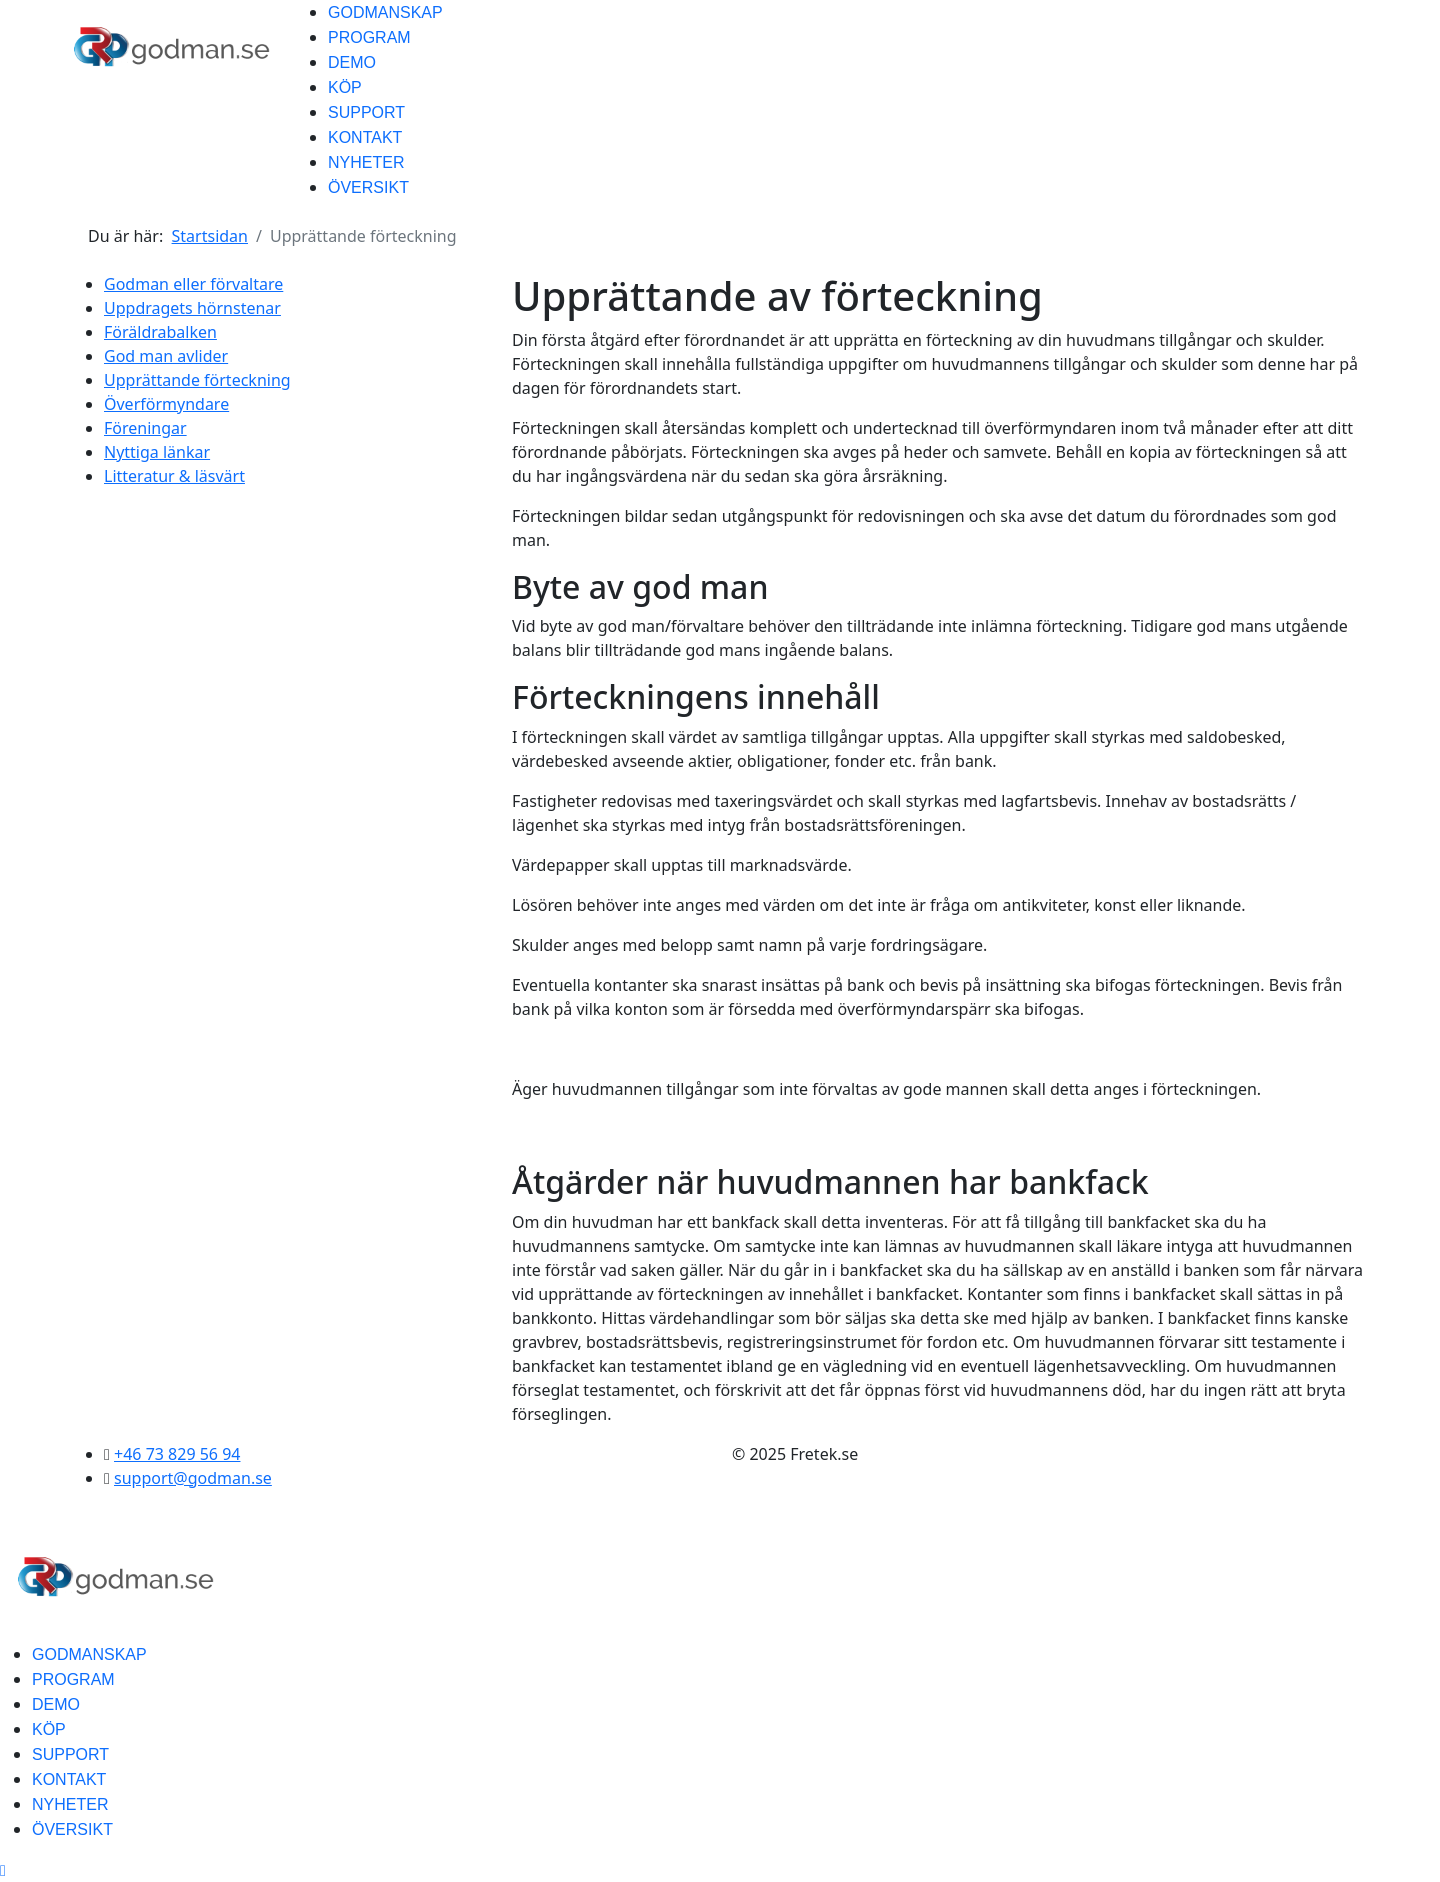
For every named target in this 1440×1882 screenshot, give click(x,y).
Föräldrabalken (160, 332)
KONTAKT (365, 137)
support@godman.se (193, 1478)
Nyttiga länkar (157, 452)
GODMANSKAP (385, 12)
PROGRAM (369, 37)
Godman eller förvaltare (193, 284)
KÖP (345, 87)
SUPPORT (366, 112)
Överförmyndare (166, 404)
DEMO (352, 62)
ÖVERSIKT (368, 187)
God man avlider (166, 356)
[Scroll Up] (3, 1870)
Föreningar (145, 428)
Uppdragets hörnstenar (192, 308)
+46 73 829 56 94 (177, 1454)
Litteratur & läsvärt (174, 476)
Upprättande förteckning (197, 380)
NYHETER (366, 162)
